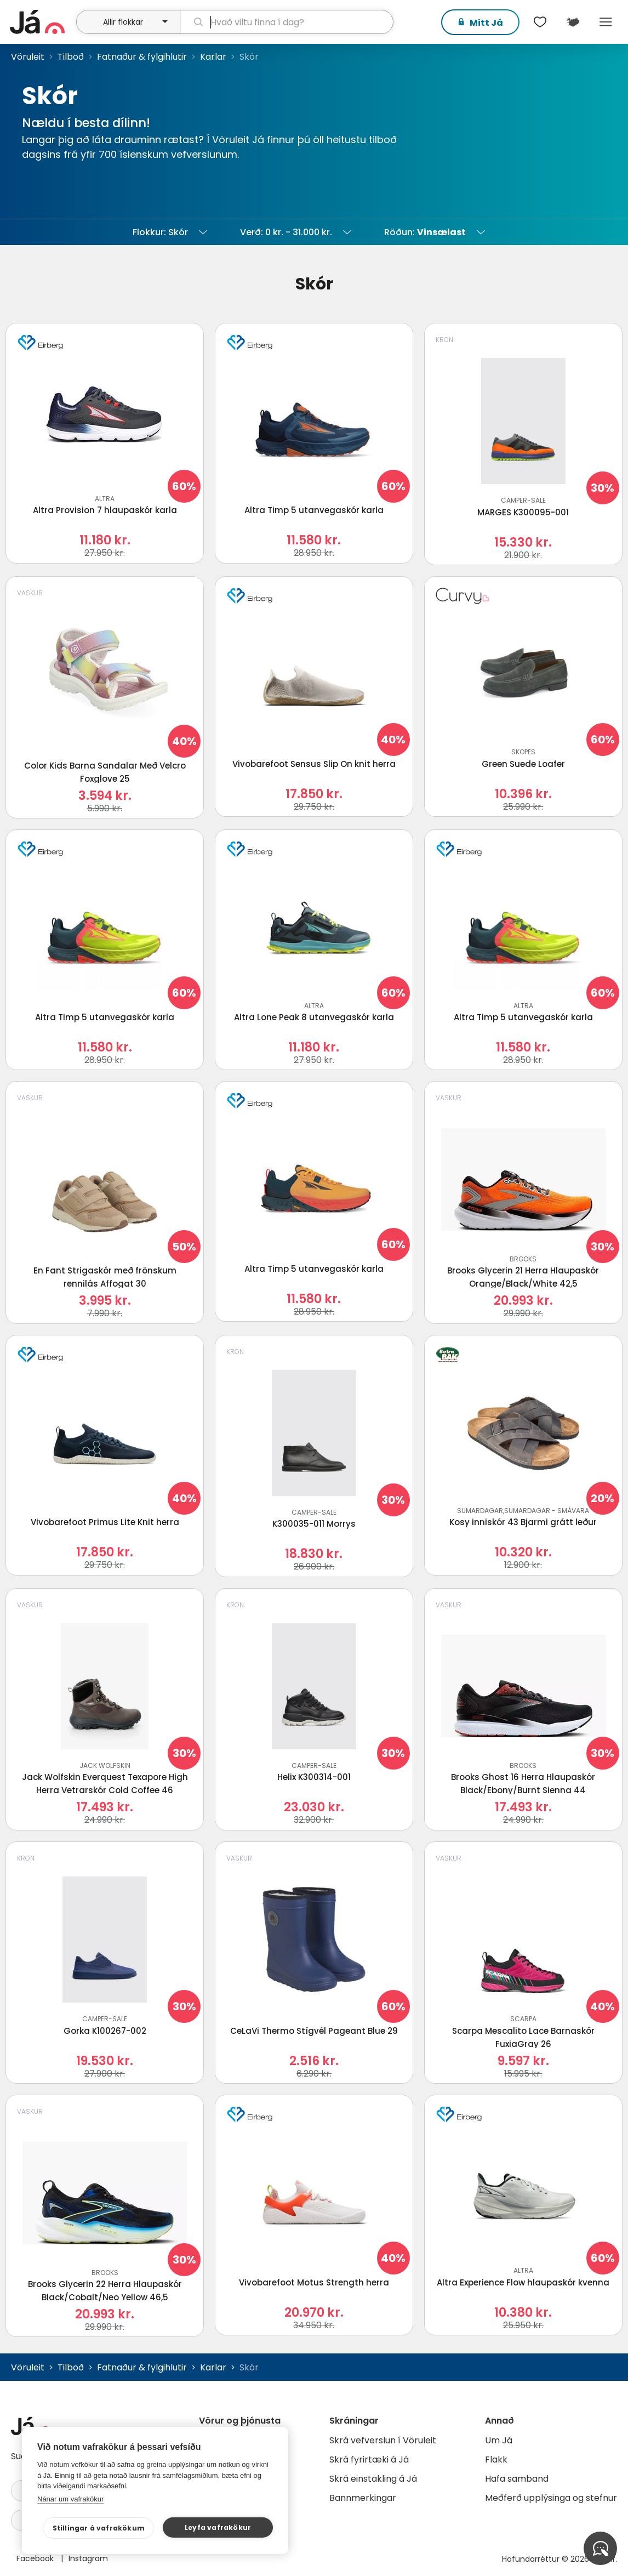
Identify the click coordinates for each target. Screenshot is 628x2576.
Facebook (36, 2558)
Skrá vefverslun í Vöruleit (382, 2440)
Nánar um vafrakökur (70, 2499)
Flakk (496, 2459)
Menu (606, 22)
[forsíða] (41, 22)
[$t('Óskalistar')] (540, 22)
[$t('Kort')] (573, 22)
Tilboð (71, 56)
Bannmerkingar (362, 2498)
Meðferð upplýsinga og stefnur (551, 2498)
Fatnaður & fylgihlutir (142, 56)
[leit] (287, 21)
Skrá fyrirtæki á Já (369, 2459)
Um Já (498, 2440)
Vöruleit (27, 56)
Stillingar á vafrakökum (108, 2528)
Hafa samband (517, 2478)
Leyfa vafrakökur (220, 2527)
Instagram (88, 2558)
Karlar (213, 56)
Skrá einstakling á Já (373, 2478)
